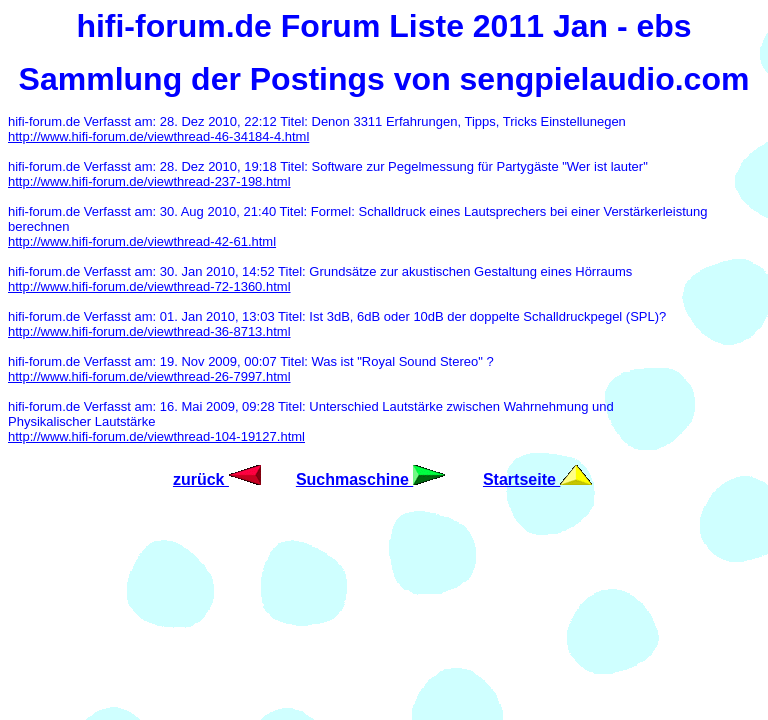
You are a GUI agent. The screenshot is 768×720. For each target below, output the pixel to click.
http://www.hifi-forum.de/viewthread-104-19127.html (156, 436)
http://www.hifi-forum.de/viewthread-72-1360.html (149, 286)
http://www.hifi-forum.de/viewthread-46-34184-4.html (158, 136)
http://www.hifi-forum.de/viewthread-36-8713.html (149, 331)
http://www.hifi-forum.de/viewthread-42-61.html (142, 241)
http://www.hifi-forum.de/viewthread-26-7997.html (149, 376)
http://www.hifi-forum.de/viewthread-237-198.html (149, 181)
